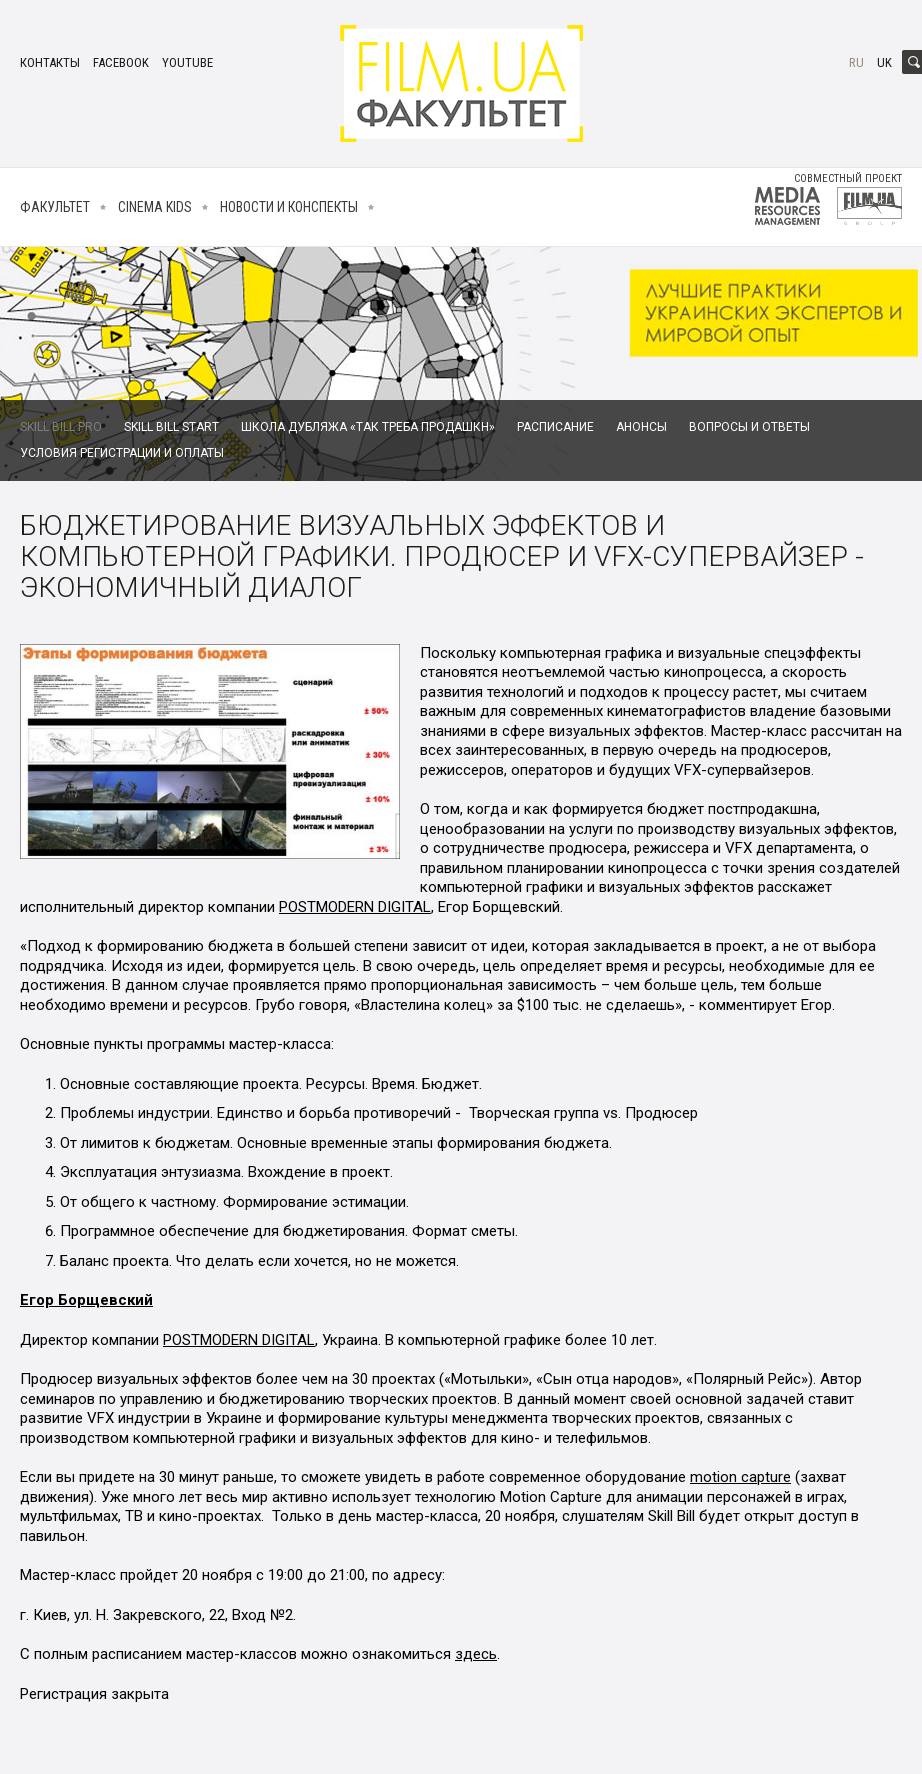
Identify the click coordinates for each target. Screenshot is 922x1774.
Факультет (55, 207)
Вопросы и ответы (749, 427)
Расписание (555, 427)
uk (884, 62)
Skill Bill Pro (61, 427)
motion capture (740, 1477)
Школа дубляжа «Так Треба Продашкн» (368, 427)
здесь (476, 1654)
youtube (187, 62)
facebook (121, 62)
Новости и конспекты (289, 207)
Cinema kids (155, 207)
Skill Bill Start (171, 427)
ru (856, 62)
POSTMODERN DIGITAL (355, 907)
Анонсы (641, 427)
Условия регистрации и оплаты (122, 453)
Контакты (50, 62)
